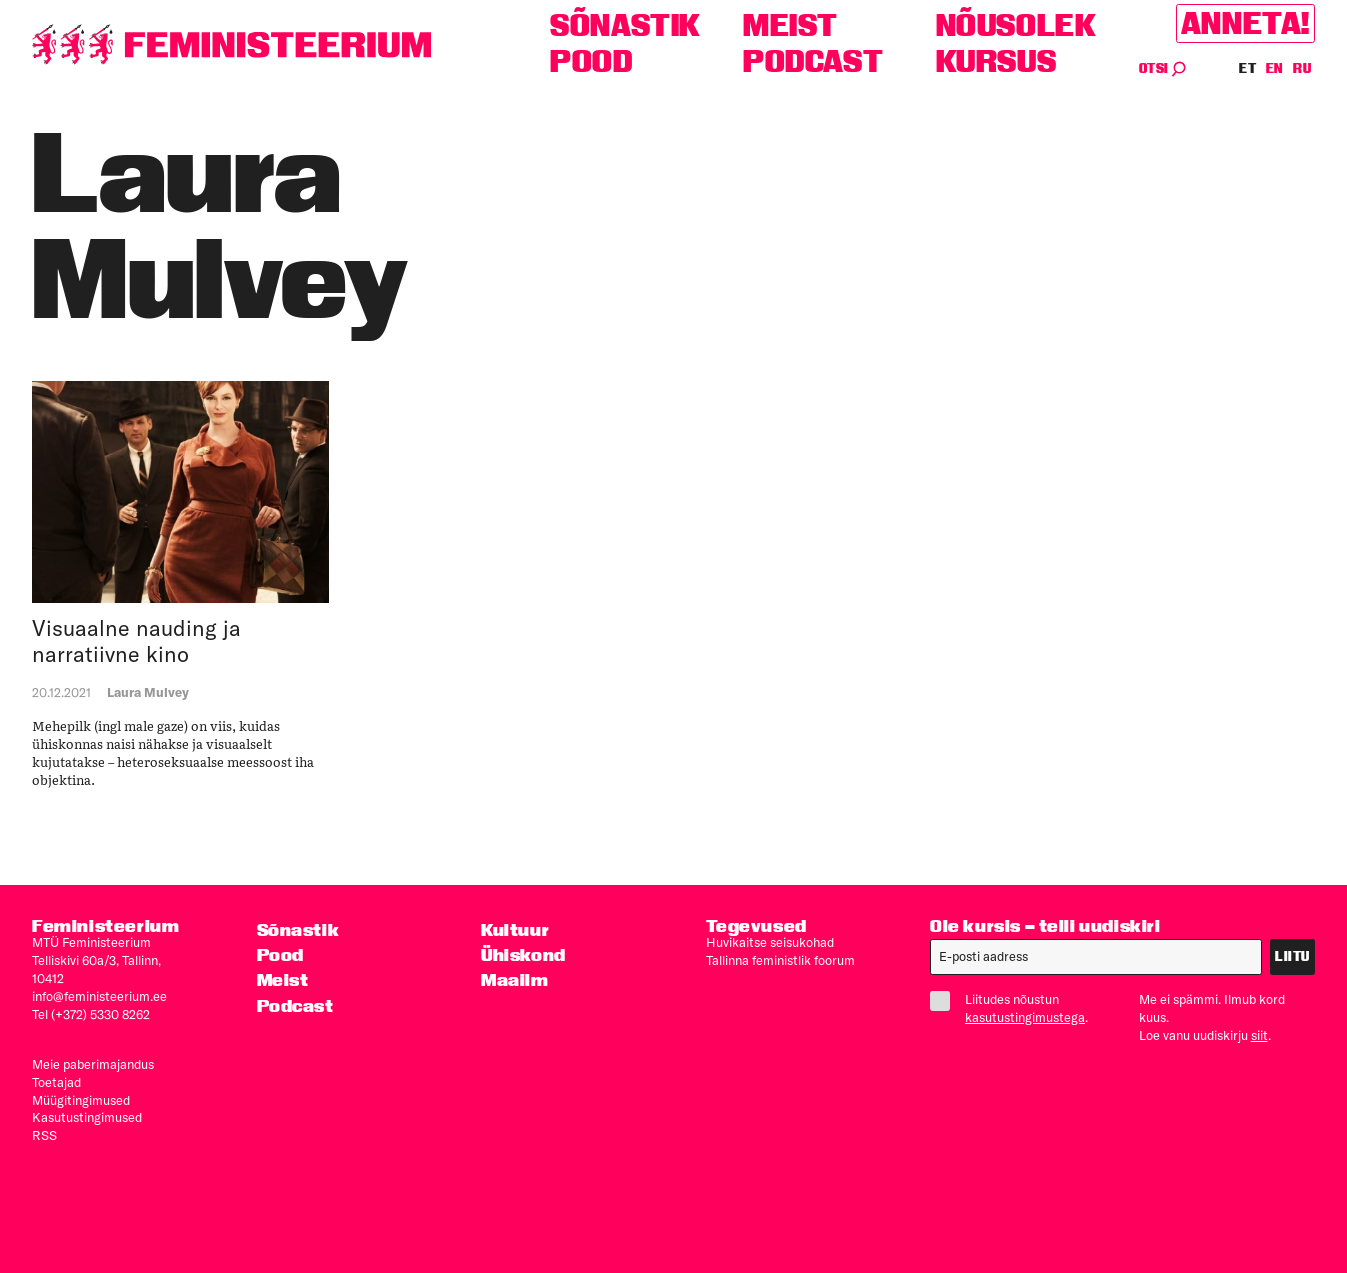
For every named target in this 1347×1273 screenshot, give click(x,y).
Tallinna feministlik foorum (780, 960)
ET (1248, 68)
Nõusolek (1016, 25)
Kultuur (515, 929)
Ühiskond (523, 954)
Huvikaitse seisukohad (770, 942)
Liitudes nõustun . (1017, 1008)
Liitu (1292, 956)
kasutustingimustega (1025, 1017)
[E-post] (1096, 957)
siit (1259, 1035)
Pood (591, 61)
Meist (790, 25)
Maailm (515, 979)
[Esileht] (232, 44)
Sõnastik (625, 25)
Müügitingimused (81, 1100)
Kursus (996, 61)
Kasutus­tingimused (87, 1117)
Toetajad (56, 1082)
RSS (44, 1135)
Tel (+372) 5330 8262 (91, 1014)
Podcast (813, 61)
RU (1302, 68)
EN (1275, 68)
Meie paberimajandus (93, 1064)
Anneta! (1245, 23)
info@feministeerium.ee (99, 996)
